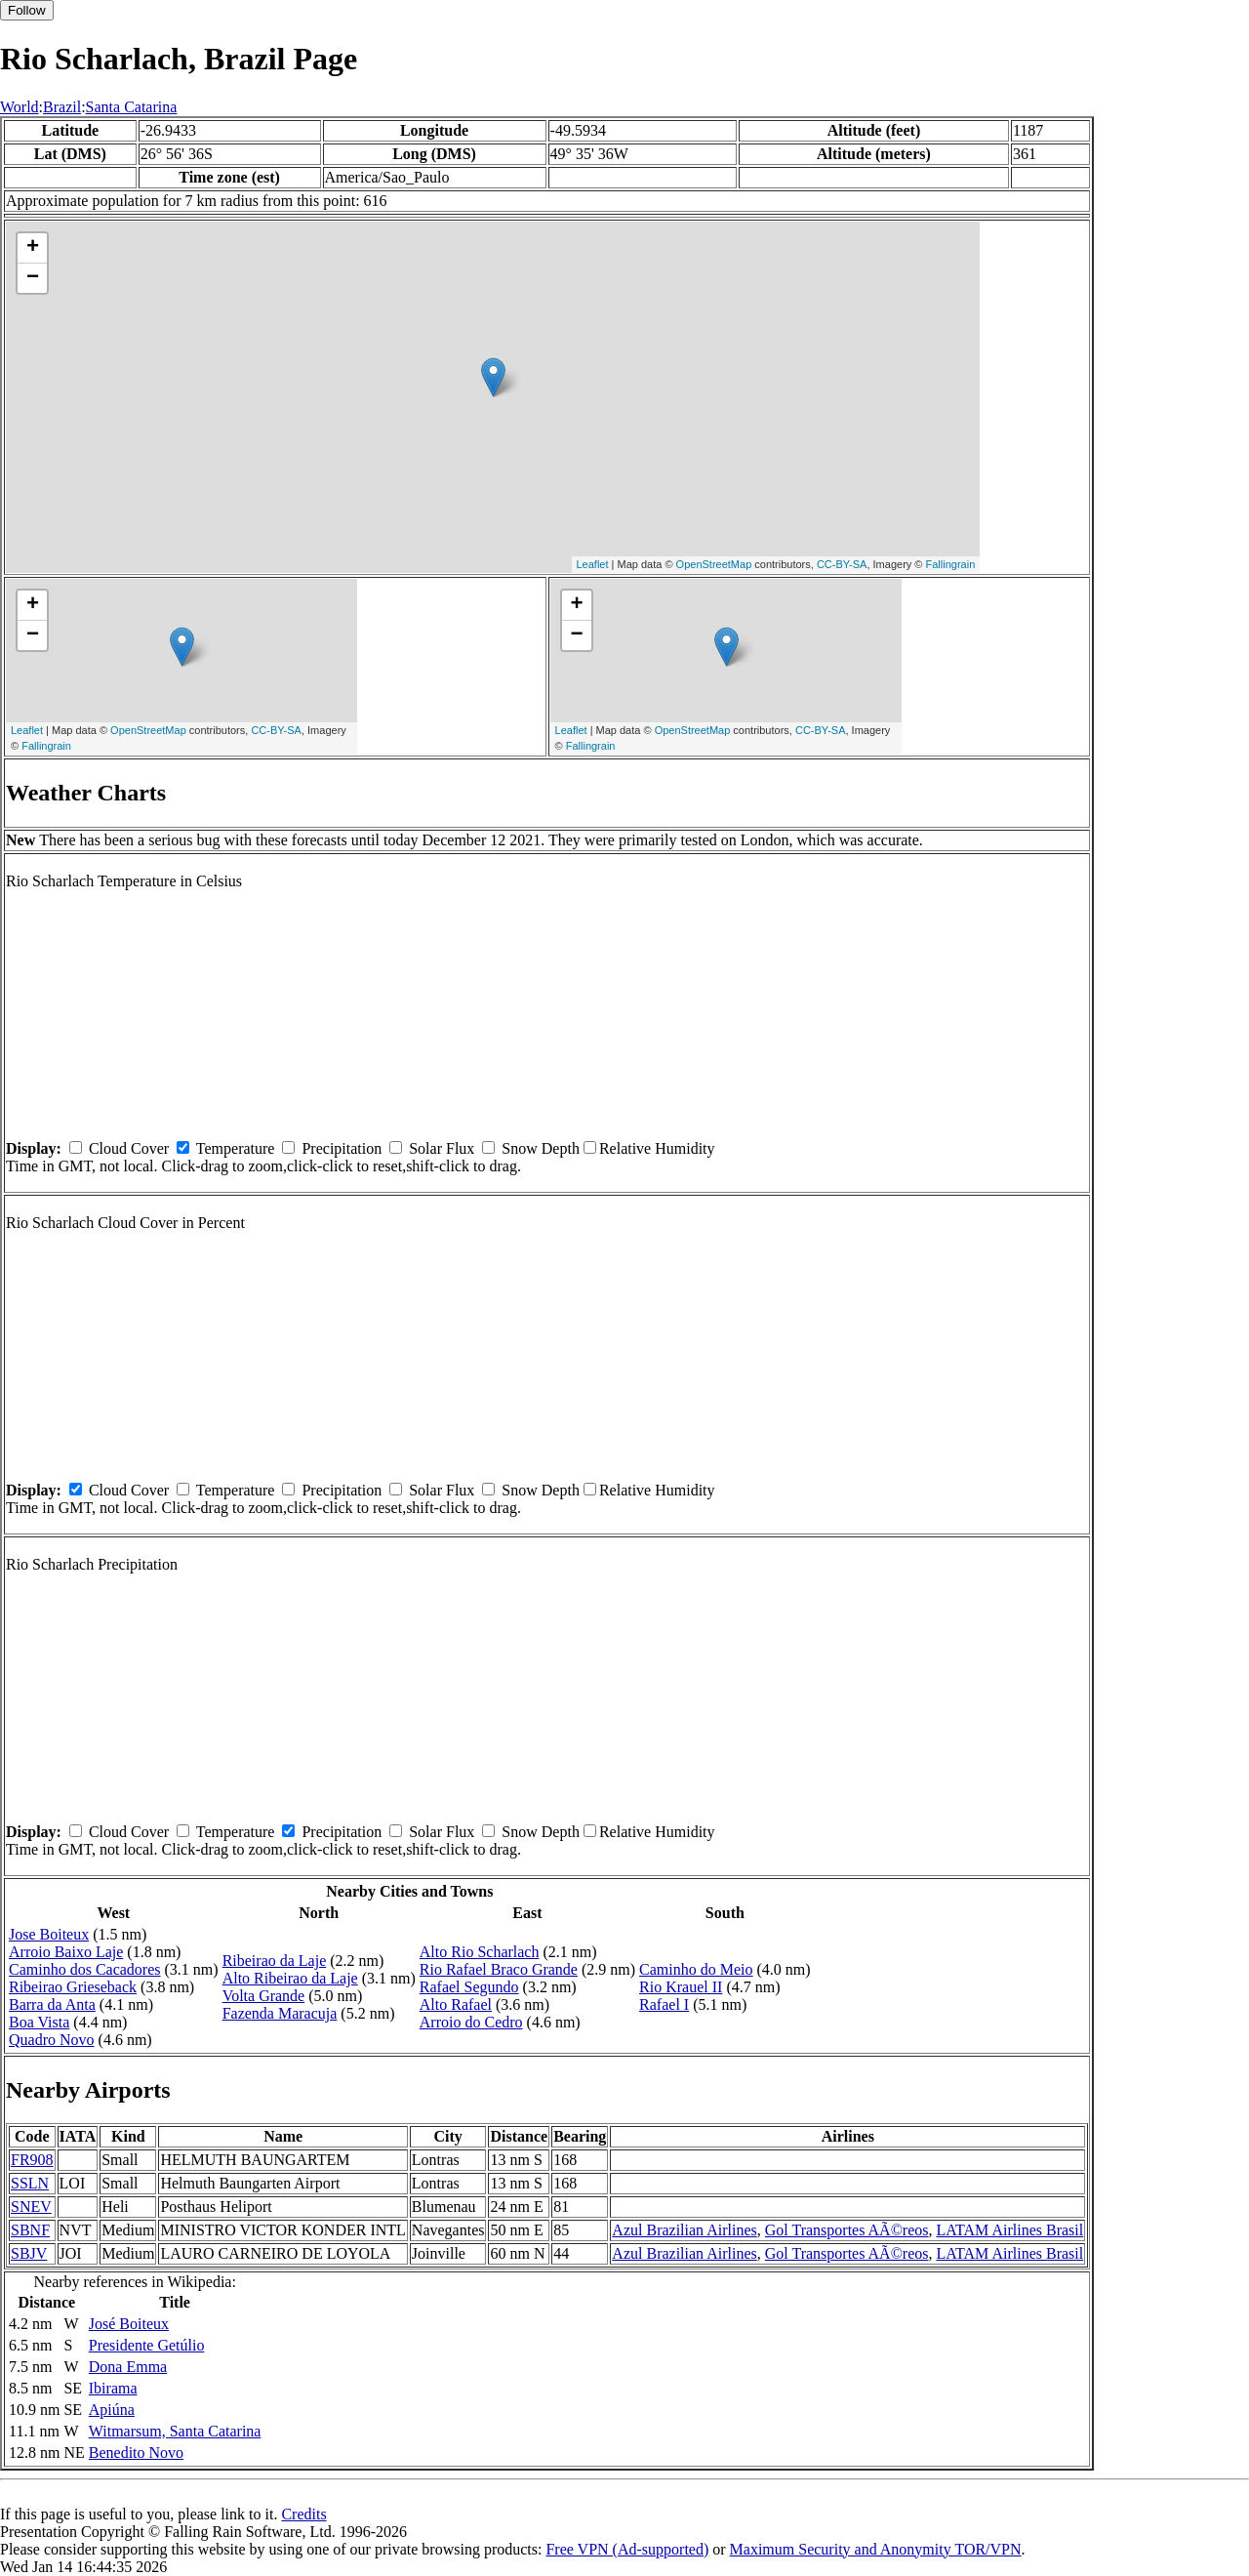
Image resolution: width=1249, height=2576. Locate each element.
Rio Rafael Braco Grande (499, 1969)
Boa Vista (39, 2022)
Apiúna (112, 2409)
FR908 (32, 2159)
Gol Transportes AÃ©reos (847, 2230)
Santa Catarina (132, 107)
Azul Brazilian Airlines (684, 2230)
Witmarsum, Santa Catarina (175, 2431)
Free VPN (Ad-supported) (626, 2549)
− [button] (32, 278)
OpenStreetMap (714, 564)
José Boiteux (129, 2323)
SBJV (29, 2253)
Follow (27, 10)
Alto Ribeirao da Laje (290, 1978)
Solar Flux (441, 1148)
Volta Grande (263, 1995)
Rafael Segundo (469, 1987)
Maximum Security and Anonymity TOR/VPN (876, 2549)
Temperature (235, 1148)
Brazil (62, 107)
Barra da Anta (52, 2004)
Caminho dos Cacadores (85, 1969)
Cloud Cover (129, 1148)
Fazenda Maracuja (280, 2013)
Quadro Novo (52, 2039)
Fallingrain (951, 564)
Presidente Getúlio (147, 2345)
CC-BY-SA (842, 564)
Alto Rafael (456, 2004)
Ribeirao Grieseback (73, 1987)
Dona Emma (128, 2366)
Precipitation (342, 1148)
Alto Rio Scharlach (480, 1951)
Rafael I (664, 2004)
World (19, 107)
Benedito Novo (136, 2452)
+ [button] (32, 248)
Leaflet (593, 564)
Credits (303, 2514)
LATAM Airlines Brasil (1009, 2230)
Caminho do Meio (695, 1969)
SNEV (31, 2206)
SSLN (30, 2183)
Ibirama (113, 2388)
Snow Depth (541, 1148)
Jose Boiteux (49, 1934)
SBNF (30, 2230)
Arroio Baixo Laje (66, 1951)
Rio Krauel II (680, 1987)
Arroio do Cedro (471, 2022)
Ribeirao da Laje (274, 1960)
